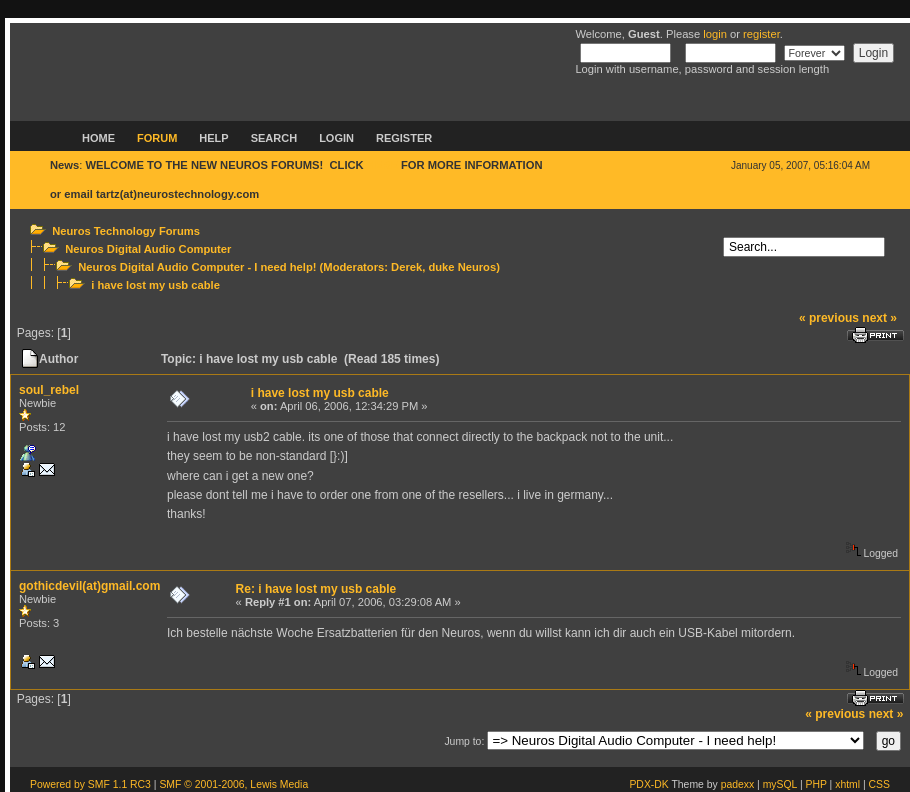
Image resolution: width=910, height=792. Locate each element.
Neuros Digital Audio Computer (148, 249)
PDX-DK (648, 784)
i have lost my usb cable (155, 285)
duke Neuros (462, 267)
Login (336, 138)
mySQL (780, 784)
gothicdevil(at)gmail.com (89, 586)
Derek (406, 267)
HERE (382, 165)
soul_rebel (49, 390)
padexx (738, 784)
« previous (829, 318)
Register (404, 138)
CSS (879, 784)
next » (879, 318)
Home (98, 138)
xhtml (847, 784)
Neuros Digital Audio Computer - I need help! (197, 267)
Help (213, 138)
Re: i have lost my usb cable (316, 589)
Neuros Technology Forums (126, 231)
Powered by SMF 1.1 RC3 (90, 784)
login (715, 34)
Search (274, 138)
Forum (157, 138)
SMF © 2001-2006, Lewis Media (233, 784)
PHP (816, 784)
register (761, 34)
